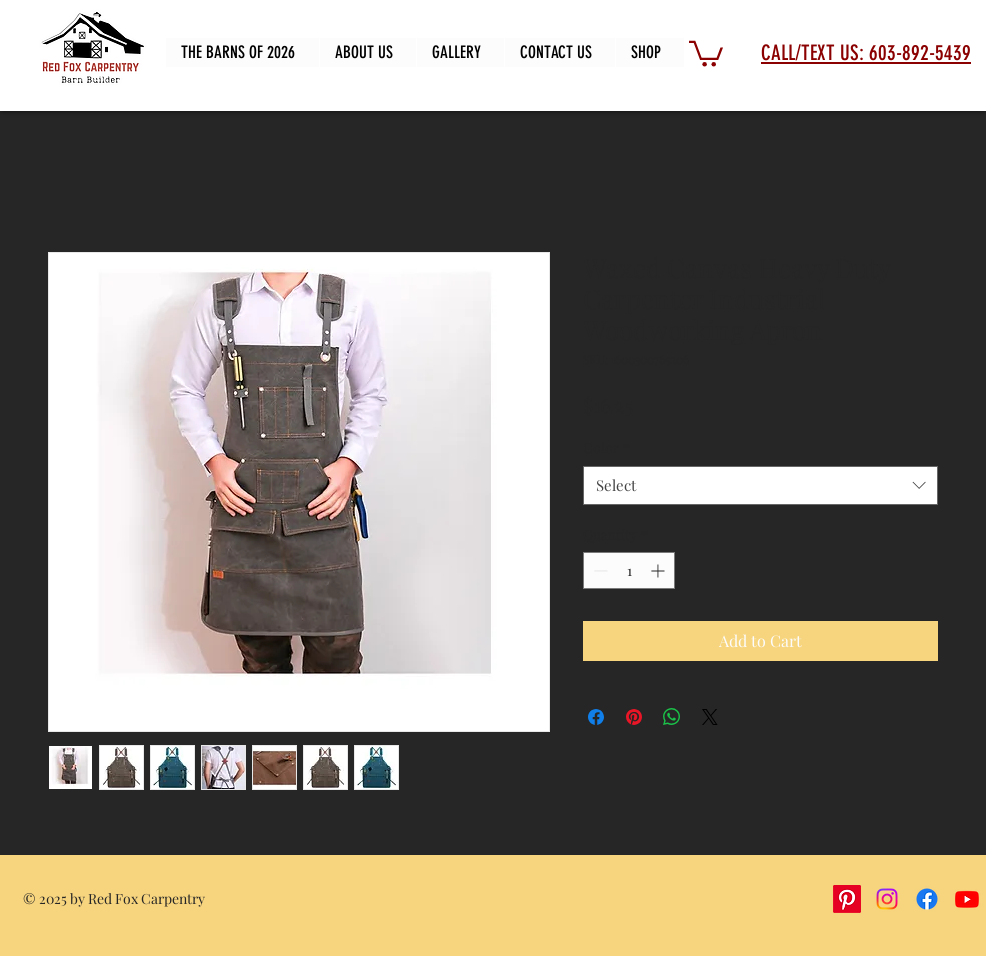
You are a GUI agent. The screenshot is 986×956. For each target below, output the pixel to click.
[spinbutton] (629, 570)
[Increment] (659, 570)
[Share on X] (710, 717)
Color (606, 447)
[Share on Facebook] (596, 717)
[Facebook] (927, 899)
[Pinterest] (847, 899)
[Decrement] (598, 570)
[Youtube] (967, 899)
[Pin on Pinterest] (634, 717)
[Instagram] (887, 899)
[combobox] (760, 485)
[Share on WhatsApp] (672, 717)
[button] (706, 52)
